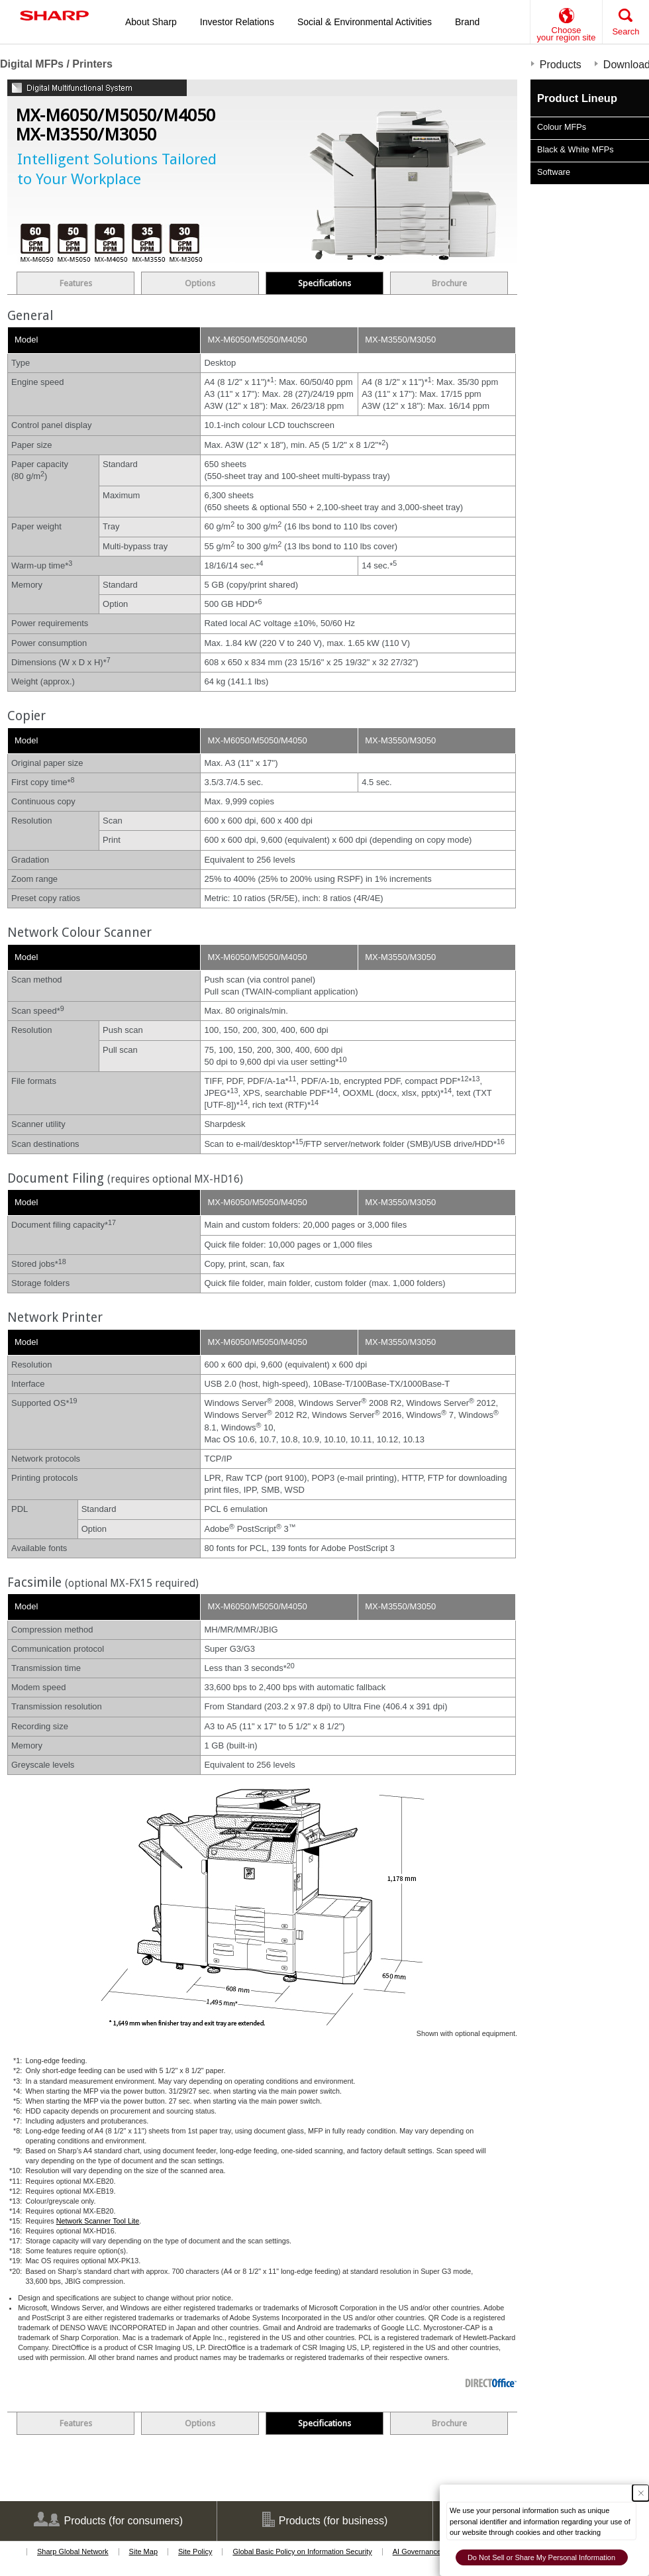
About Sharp (151, 22)
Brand (467, 22)
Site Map (143, 2551)
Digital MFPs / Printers (56, 64)
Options (200, 283)
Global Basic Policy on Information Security (302, 2551)
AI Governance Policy (428, 2551)
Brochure (449, 283)
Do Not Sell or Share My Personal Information (541, 2557)
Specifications (324, 283)
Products (560, 64)
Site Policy (195, 2551)
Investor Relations (237, 22)
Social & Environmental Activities (364, 22)
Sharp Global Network (73, 2551)
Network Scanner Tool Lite (98, 2221)
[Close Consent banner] (640, 2493)
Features (76, 283)
